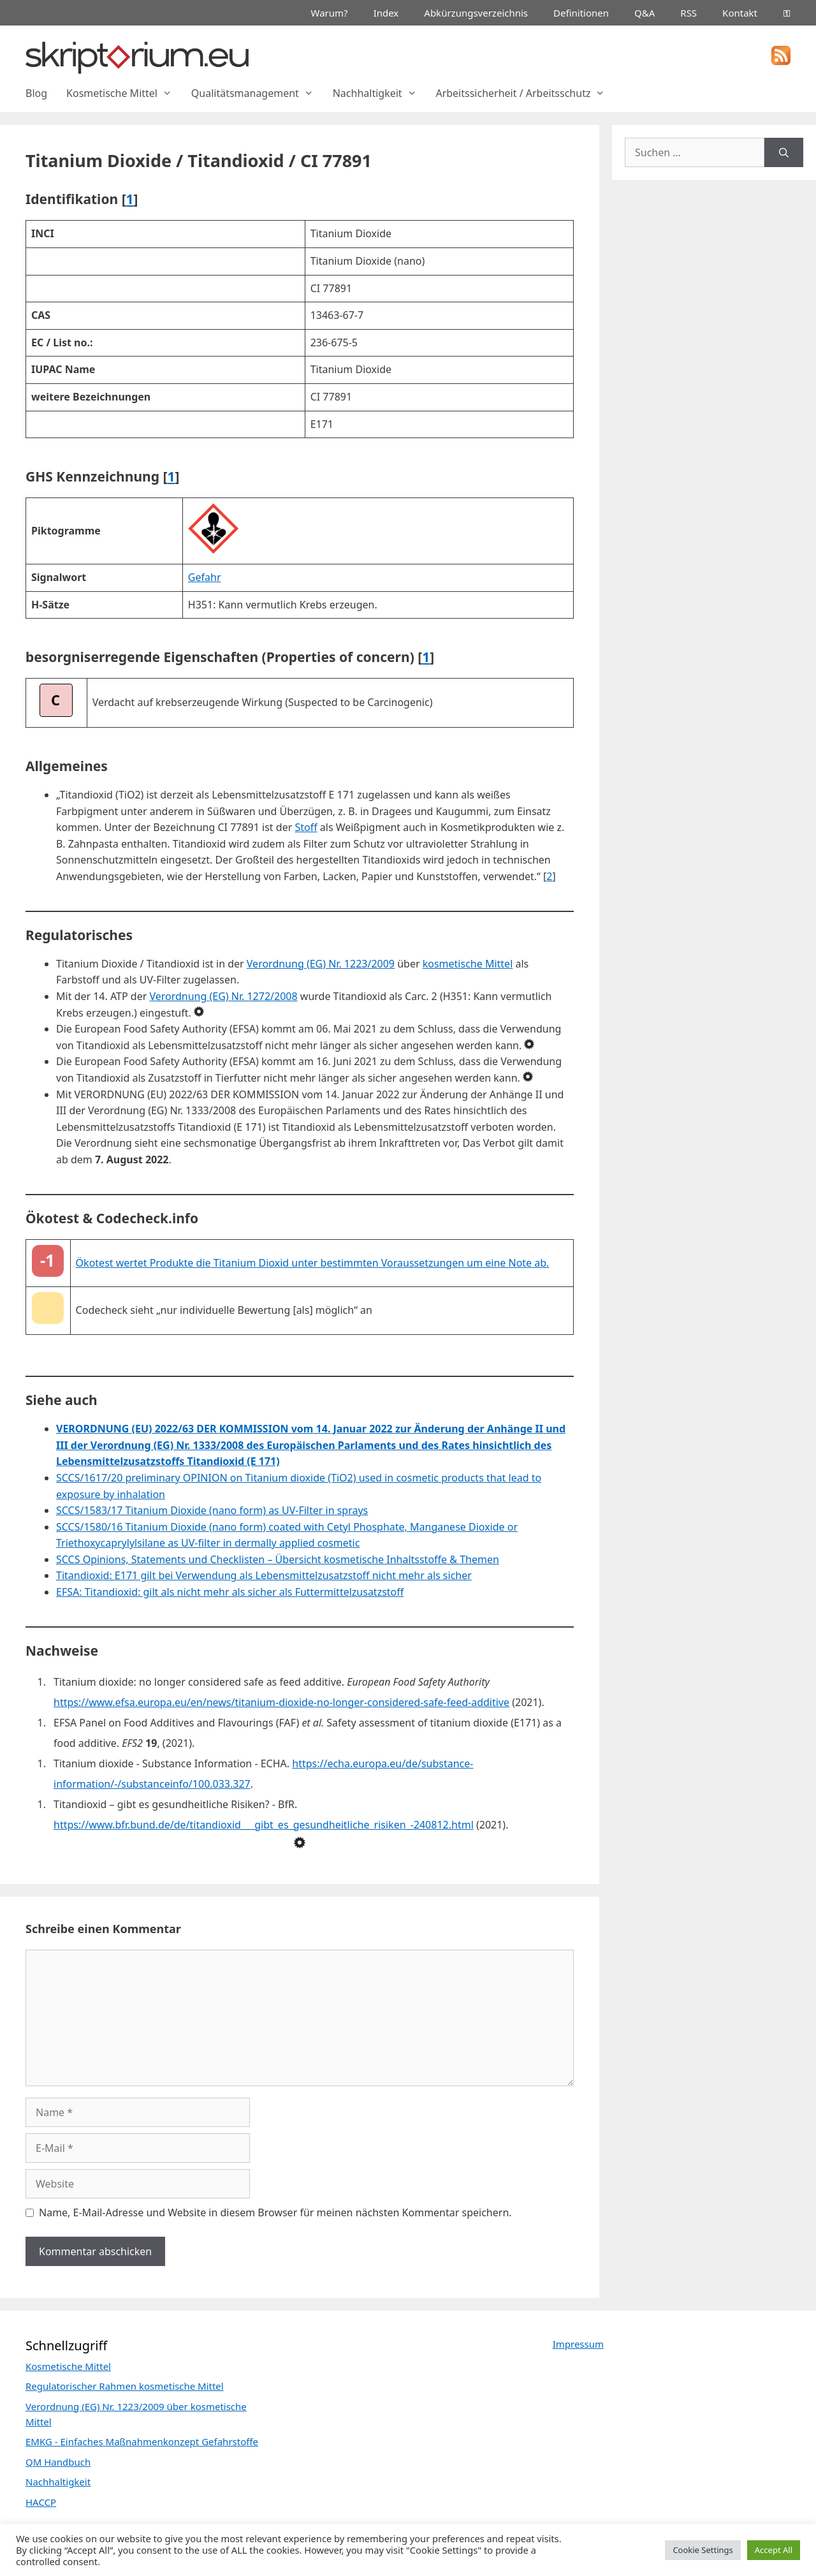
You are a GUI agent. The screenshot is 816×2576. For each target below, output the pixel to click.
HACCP (41, 2502)
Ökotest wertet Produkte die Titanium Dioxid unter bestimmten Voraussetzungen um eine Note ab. (313, 1263)
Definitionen (581, 12)
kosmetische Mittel (468, 964)
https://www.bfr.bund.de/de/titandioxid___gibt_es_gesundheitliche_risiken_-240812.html (264, 1825)
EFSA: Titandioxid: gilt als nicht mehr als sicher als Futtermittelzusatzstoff (230, 1592)
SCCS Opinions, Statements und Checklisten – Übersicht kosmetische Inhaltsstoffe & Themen (277, 1559)
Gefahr (204, 577)
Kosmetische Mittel (124, 93)
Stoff (306, 827)
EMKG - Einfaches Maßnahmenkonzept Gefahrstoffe (142, 2441)
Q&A (644, 12)
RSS (688, 12)
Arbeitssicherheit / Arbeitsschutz (525, 93)
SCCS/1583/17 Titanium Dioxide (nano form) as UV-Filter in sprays (212, 1510)
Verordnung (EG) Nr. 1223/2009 (321, 964)
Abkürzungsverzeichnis (476, 12)
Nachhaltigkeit (379, 93)
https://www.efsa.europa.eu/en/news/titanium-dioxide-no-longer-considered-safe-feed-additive (281, 1702)
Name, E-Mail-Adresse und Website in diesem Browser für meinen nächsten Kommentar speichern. (275, 2212)
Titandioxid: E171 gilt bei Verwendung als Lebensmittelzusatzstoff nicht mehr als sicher (264, 1575)
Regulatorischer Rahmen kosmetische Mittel (125, 2386)
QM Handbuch (58, 2461)
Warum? (329, 12)
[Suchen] (783, 152)
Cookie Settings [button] (702, 2550)
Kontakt (739, 12)
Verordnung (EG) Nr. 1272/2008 (223, 996)
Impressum (578, 2343)
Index (386, 12)
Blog (36, 93)
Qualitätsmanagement (257, 93)
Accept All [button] (773, 2550)
